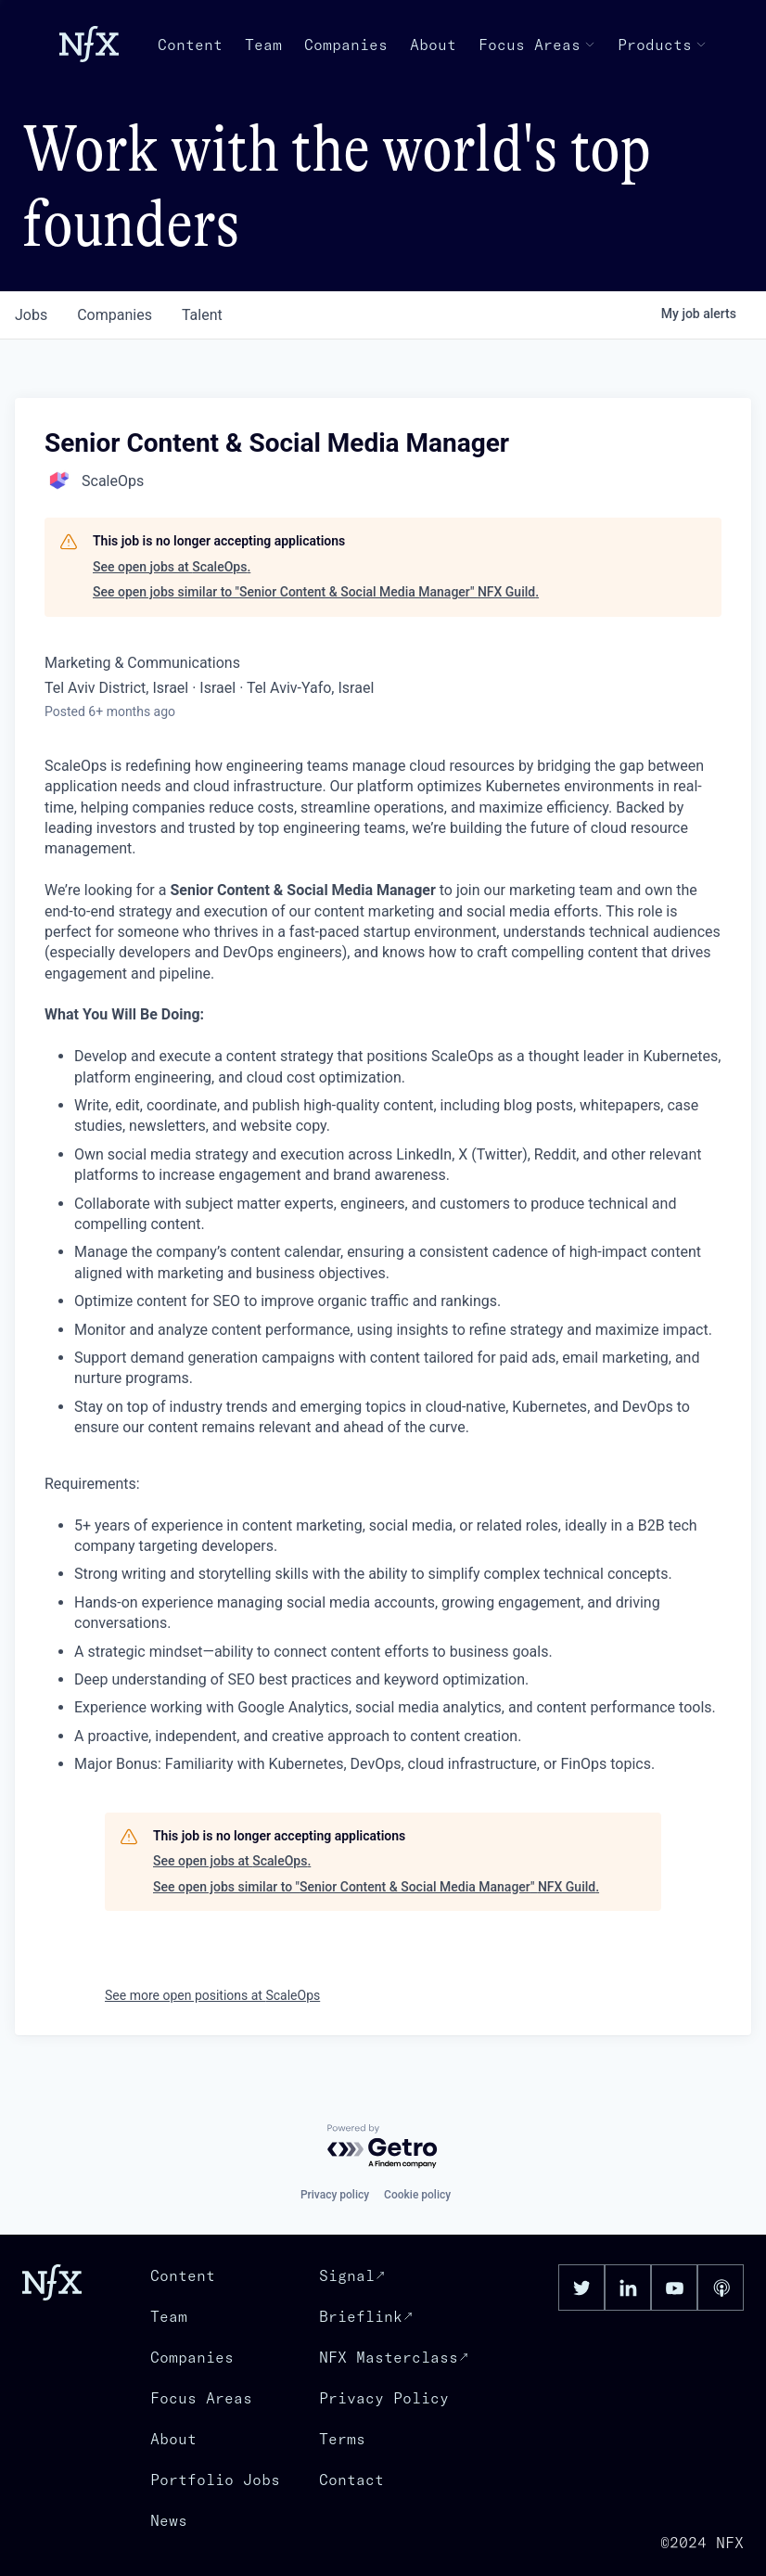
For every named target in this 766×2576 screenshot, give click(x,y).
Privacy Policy (384, 2398)
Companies (346, 44)
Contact (351, 2479)
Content (190, 44)
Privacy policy (334, 2194)
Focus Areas (537, 44)
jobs (31, 315)
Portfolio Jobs (215, 2479)
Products (662, 44)
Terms (342, 2438)
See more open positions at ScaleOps (212, 1995)
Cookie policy (417, 2194)
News (168, 2520)
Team (263, 44)
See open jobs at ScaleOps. (171, 566)
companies (114, 315)
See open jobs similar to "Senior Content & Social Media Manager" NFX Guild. (316, 591)
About (433, 44)
